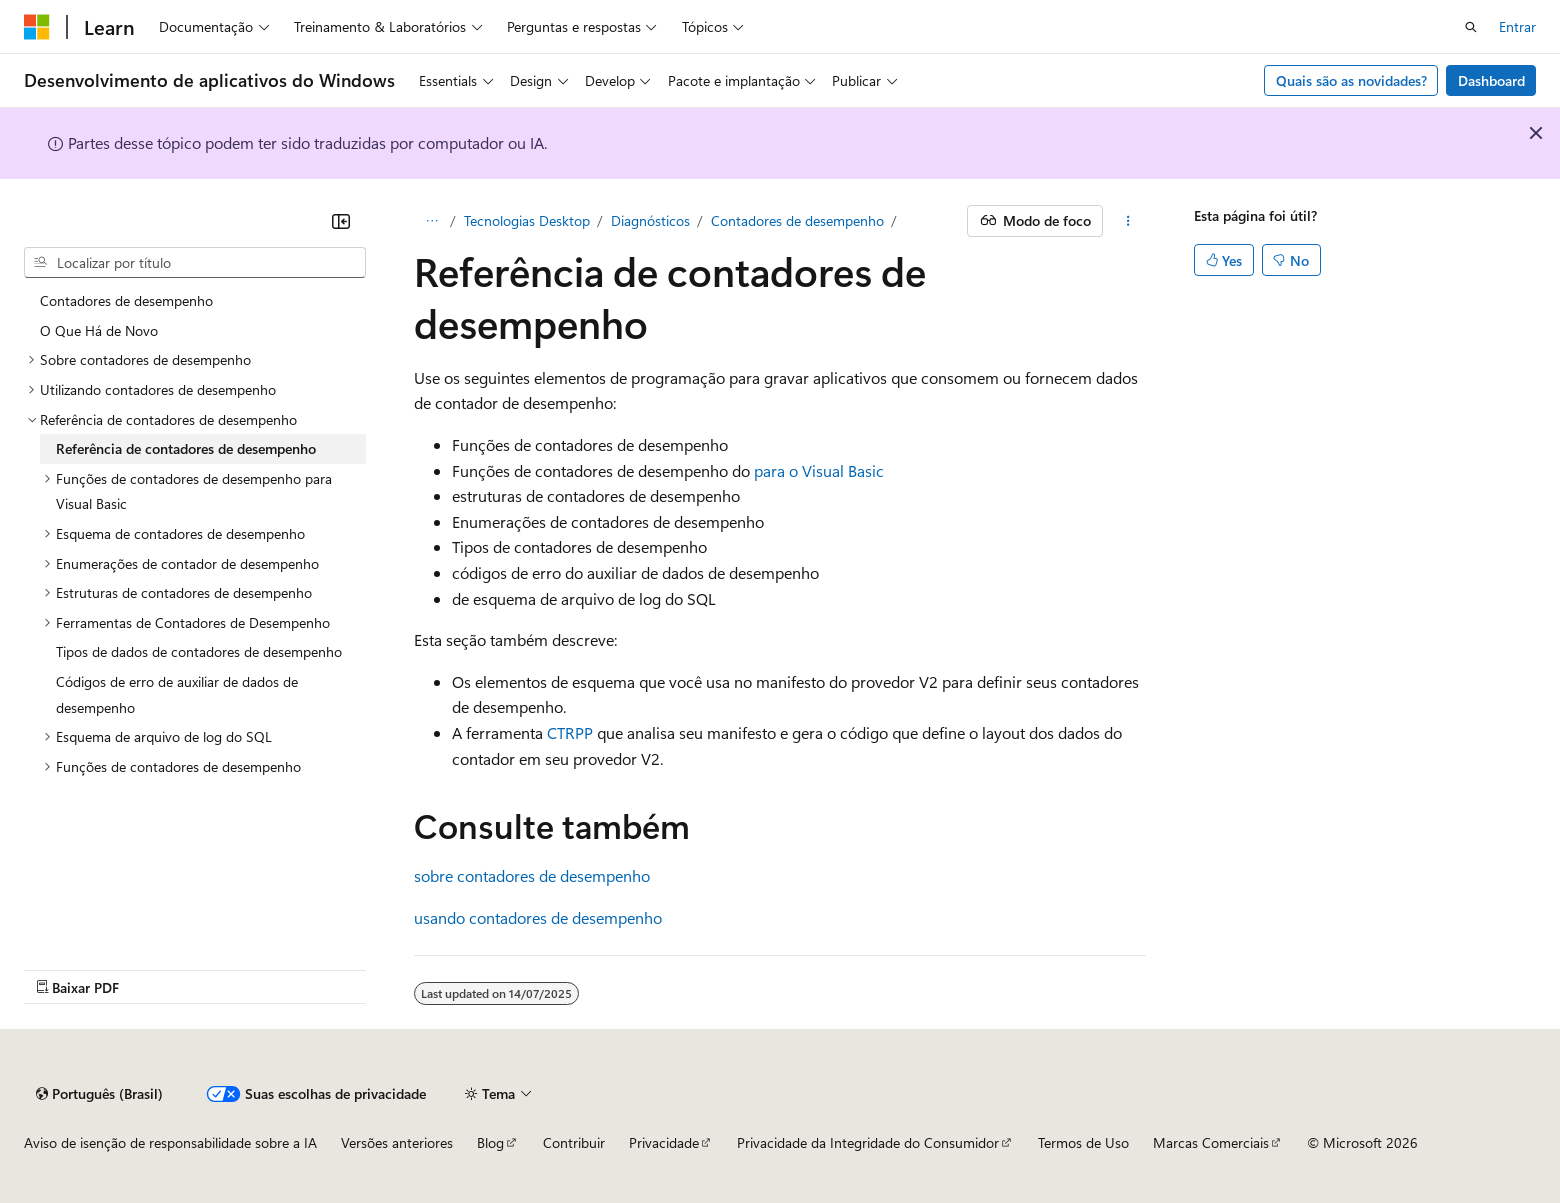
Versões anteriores (397, 1142)
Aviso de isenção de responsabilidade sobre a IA (170, 1142)
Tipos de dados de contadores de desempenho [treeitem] (199, 651)
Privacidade (664, 1142)
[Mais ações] (1128, 221)
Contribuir (574, 1142)
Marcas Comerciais (1211, 1142)
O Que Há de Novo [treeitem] (99, 330)
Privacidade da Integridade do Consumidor (868, 1142)
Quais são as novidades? (1351, 80)
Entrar (1517, 26)
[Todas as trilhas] (431, 221)
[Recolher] (341, 221)
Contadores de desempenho (797, 220)
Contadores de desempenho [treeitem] (126, 300)
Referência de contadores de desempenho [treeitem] (186, 448)
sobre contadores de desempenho (532, 875)
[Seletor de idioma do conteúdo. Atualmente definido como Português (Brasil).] (99, 1094)
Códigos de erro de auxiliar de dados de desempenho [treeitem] (177, 694)
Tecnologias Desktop (527, 220)
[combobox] (195, 263)
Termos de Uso (1083, 1142)
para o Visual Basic (819, 470)
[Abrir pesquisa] (1471, 27)
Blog (490, 1142)
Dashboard (1491, 80)
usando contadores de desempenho (538, 917)
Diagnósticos (650, 220)
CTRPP (570, 732)
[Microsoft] (37, 27)
